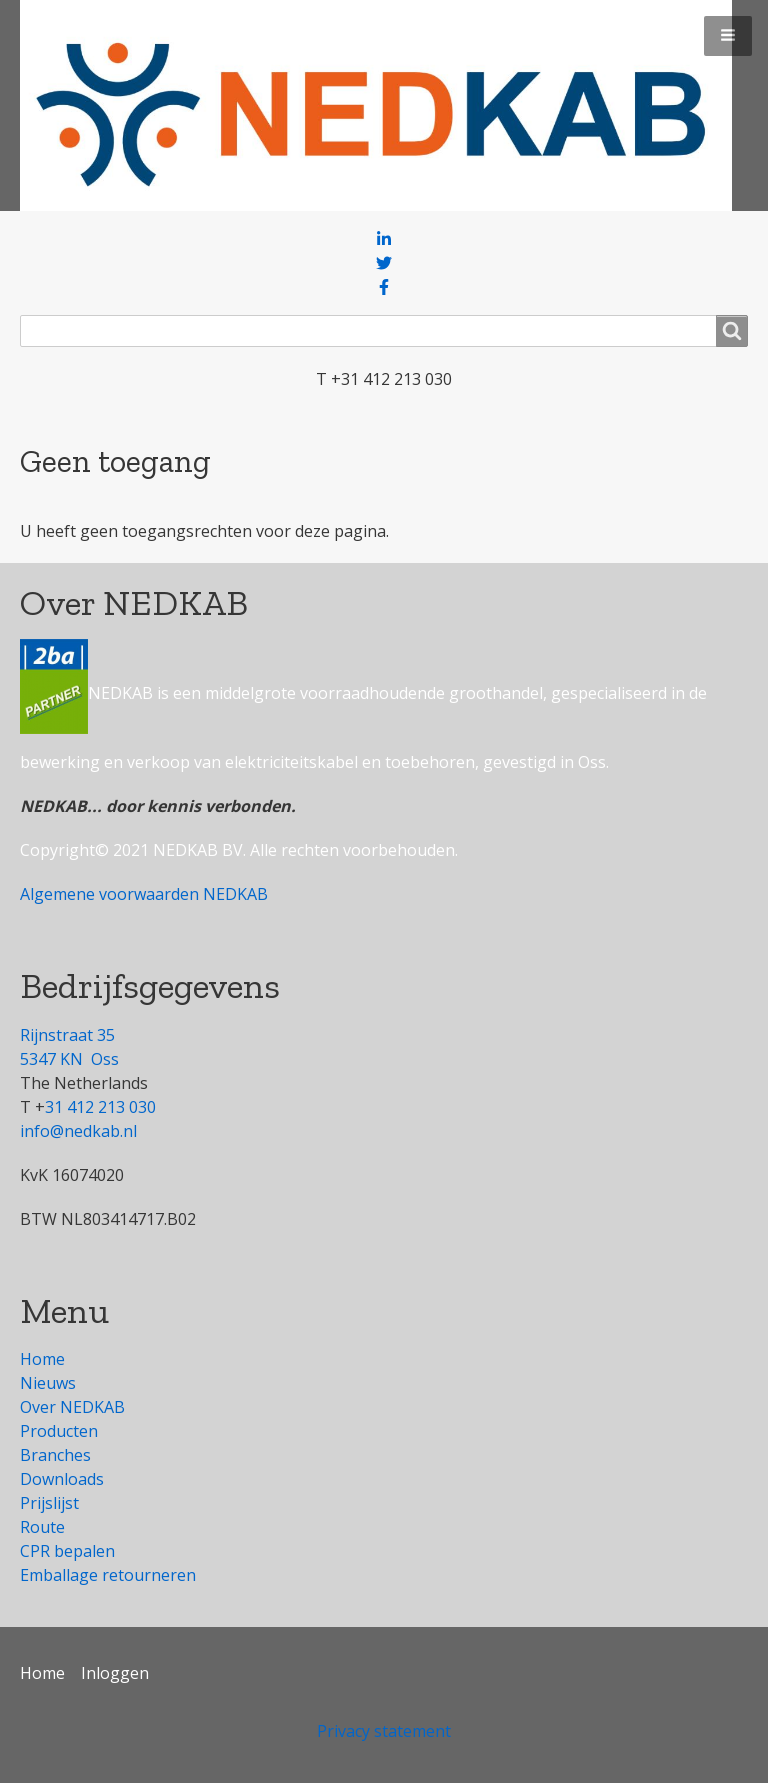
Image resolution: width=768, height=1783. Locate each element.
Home (42, 1359)
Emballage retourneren (108, 1575)
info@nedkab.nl (78, 1131)
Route (42, 1527)
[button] (728, 36)
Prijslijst (49, 1503)
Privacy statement (384, 1731)
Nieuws (48, 1383)
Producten (59, 1431)
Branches (55, 1455)
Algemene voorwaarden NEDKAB (144, 894)
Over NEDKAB (72, 1407)
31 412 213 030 (100, 1107)
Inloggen (115, 1673)
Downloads (62, 1479)
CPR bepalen (67, 1551)
